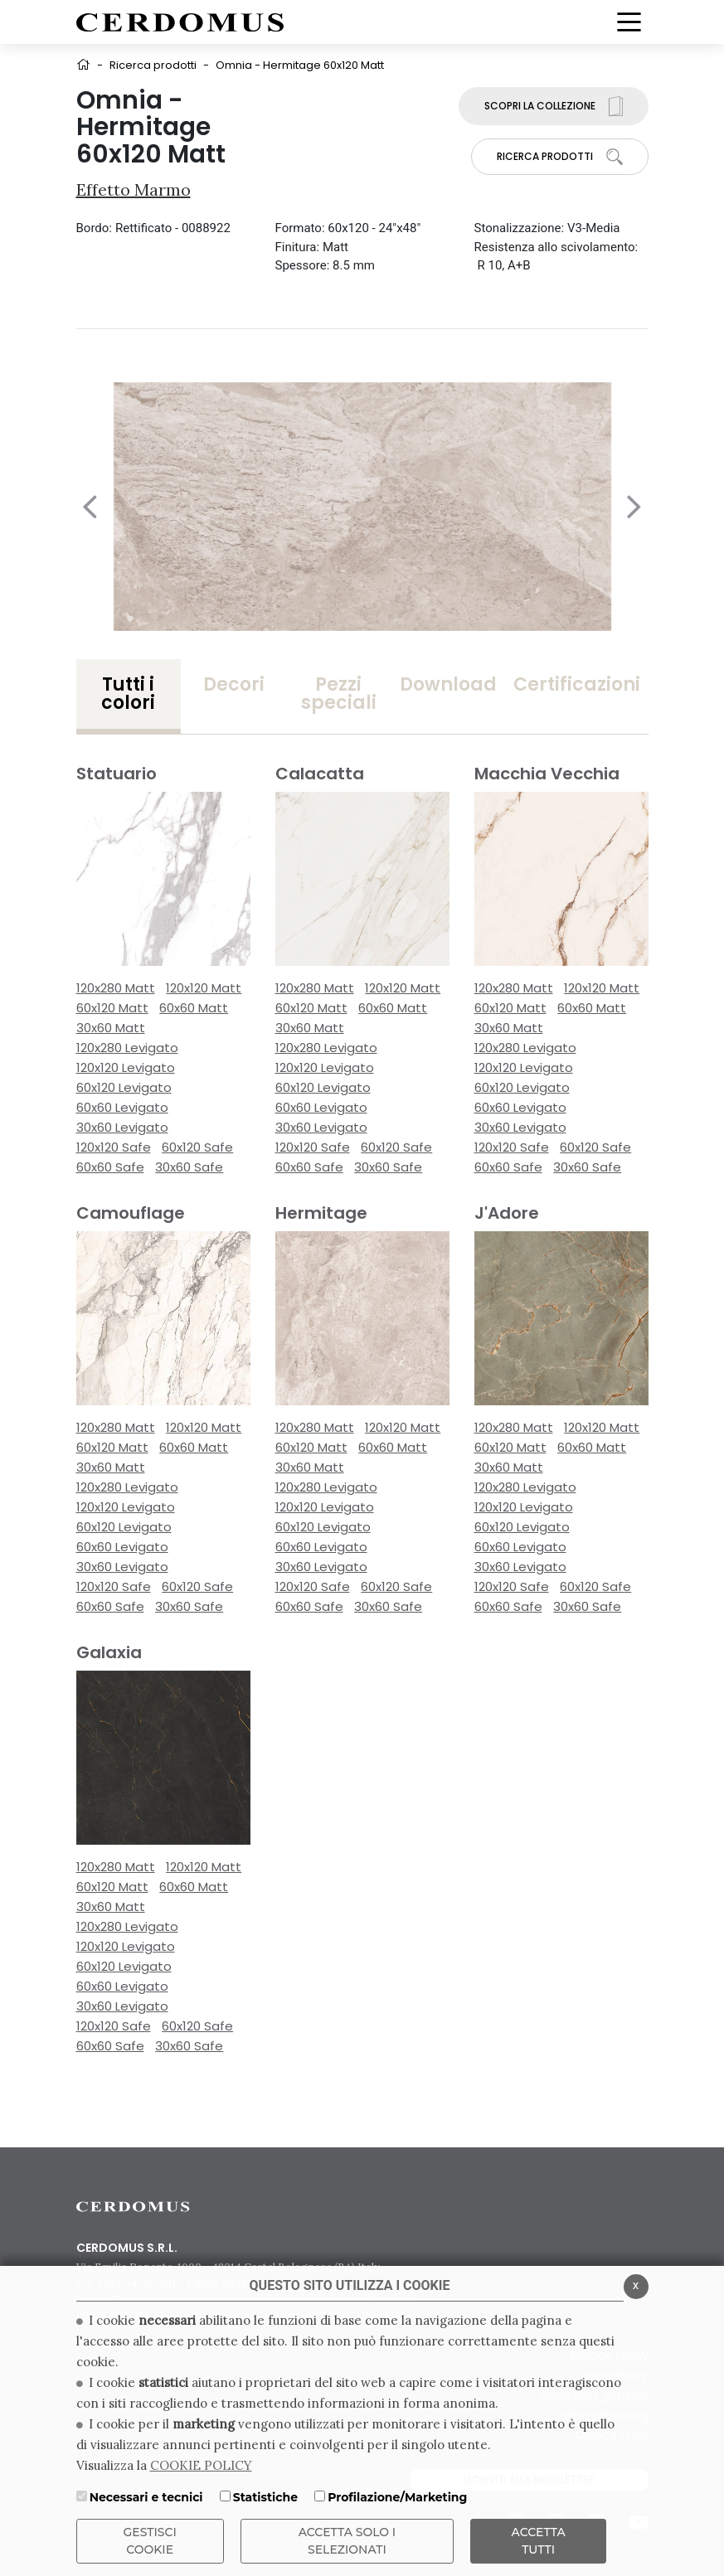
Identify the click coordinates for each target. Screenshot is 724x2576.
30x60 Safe (189, 1167)
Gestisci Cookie (150, 2541)
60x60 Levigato (122, 1107)
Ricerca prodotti (153, 65)
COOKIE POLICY (201, 2465)
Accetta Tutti (539, 2541)
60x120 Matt (112, 1007)
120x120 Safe (113, 1147)
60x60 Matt (193, 1007)
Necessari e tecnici (146, 2497)
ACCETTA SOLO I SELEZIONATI (347, 2541)
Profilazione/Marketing (397, 2497)
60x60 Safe (110, 1167)
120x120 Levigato (125, 1067)
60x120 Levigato (124, 1087)
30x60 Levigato (122, 1127)
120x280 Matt (115, 988)
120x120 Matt (203, 988)
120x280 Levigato (127, 1047)
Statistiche (265, 2497)
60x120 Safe (197, 1147)
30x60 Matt (110, 1027)
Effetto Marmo (133, 189)
